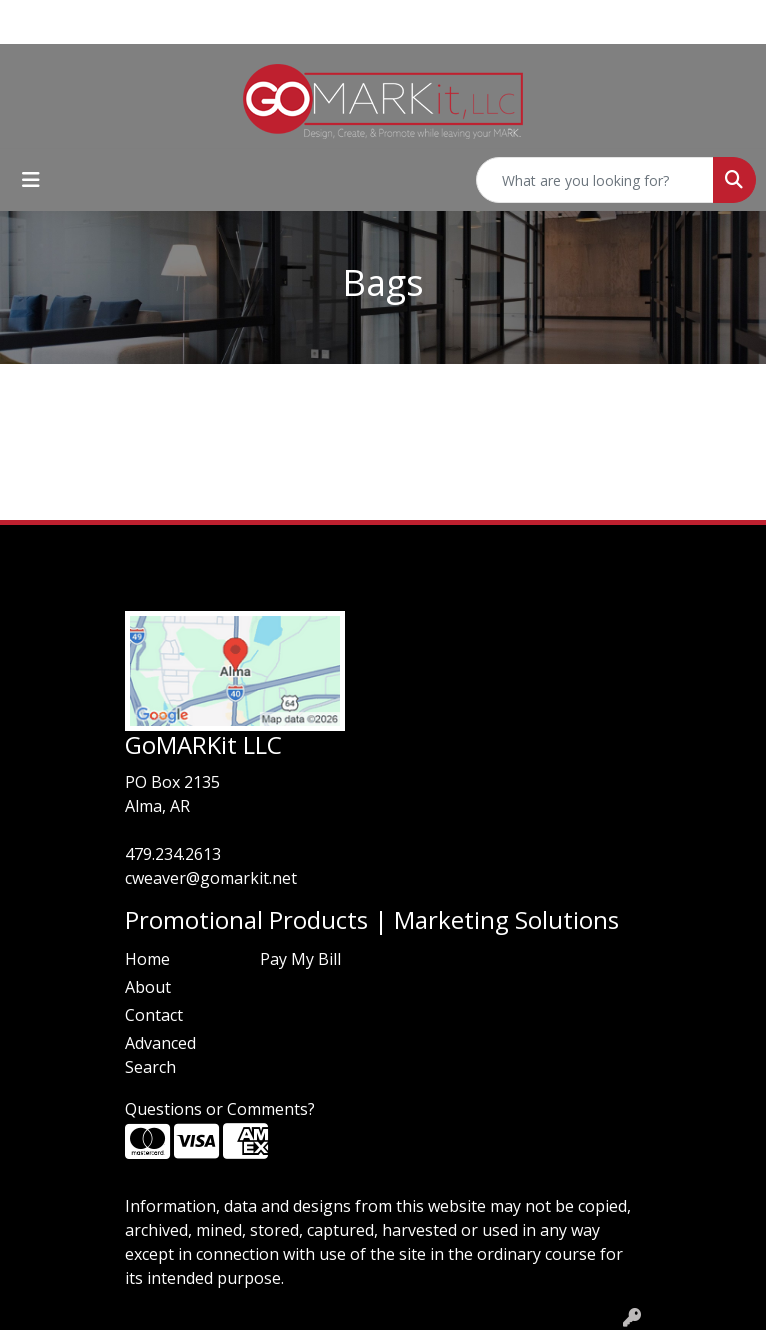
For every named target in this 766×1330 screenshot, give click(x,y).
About (148, 987)
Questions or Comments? (220, 1109)
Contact (154, 1015)
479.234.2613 (173, 854)
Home (147, 959)
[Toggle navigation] (31, 180)
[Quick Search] (595, 180)
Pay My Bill (300, 959)
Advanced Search (160, 1055)
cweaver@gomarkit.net (211, 878)
